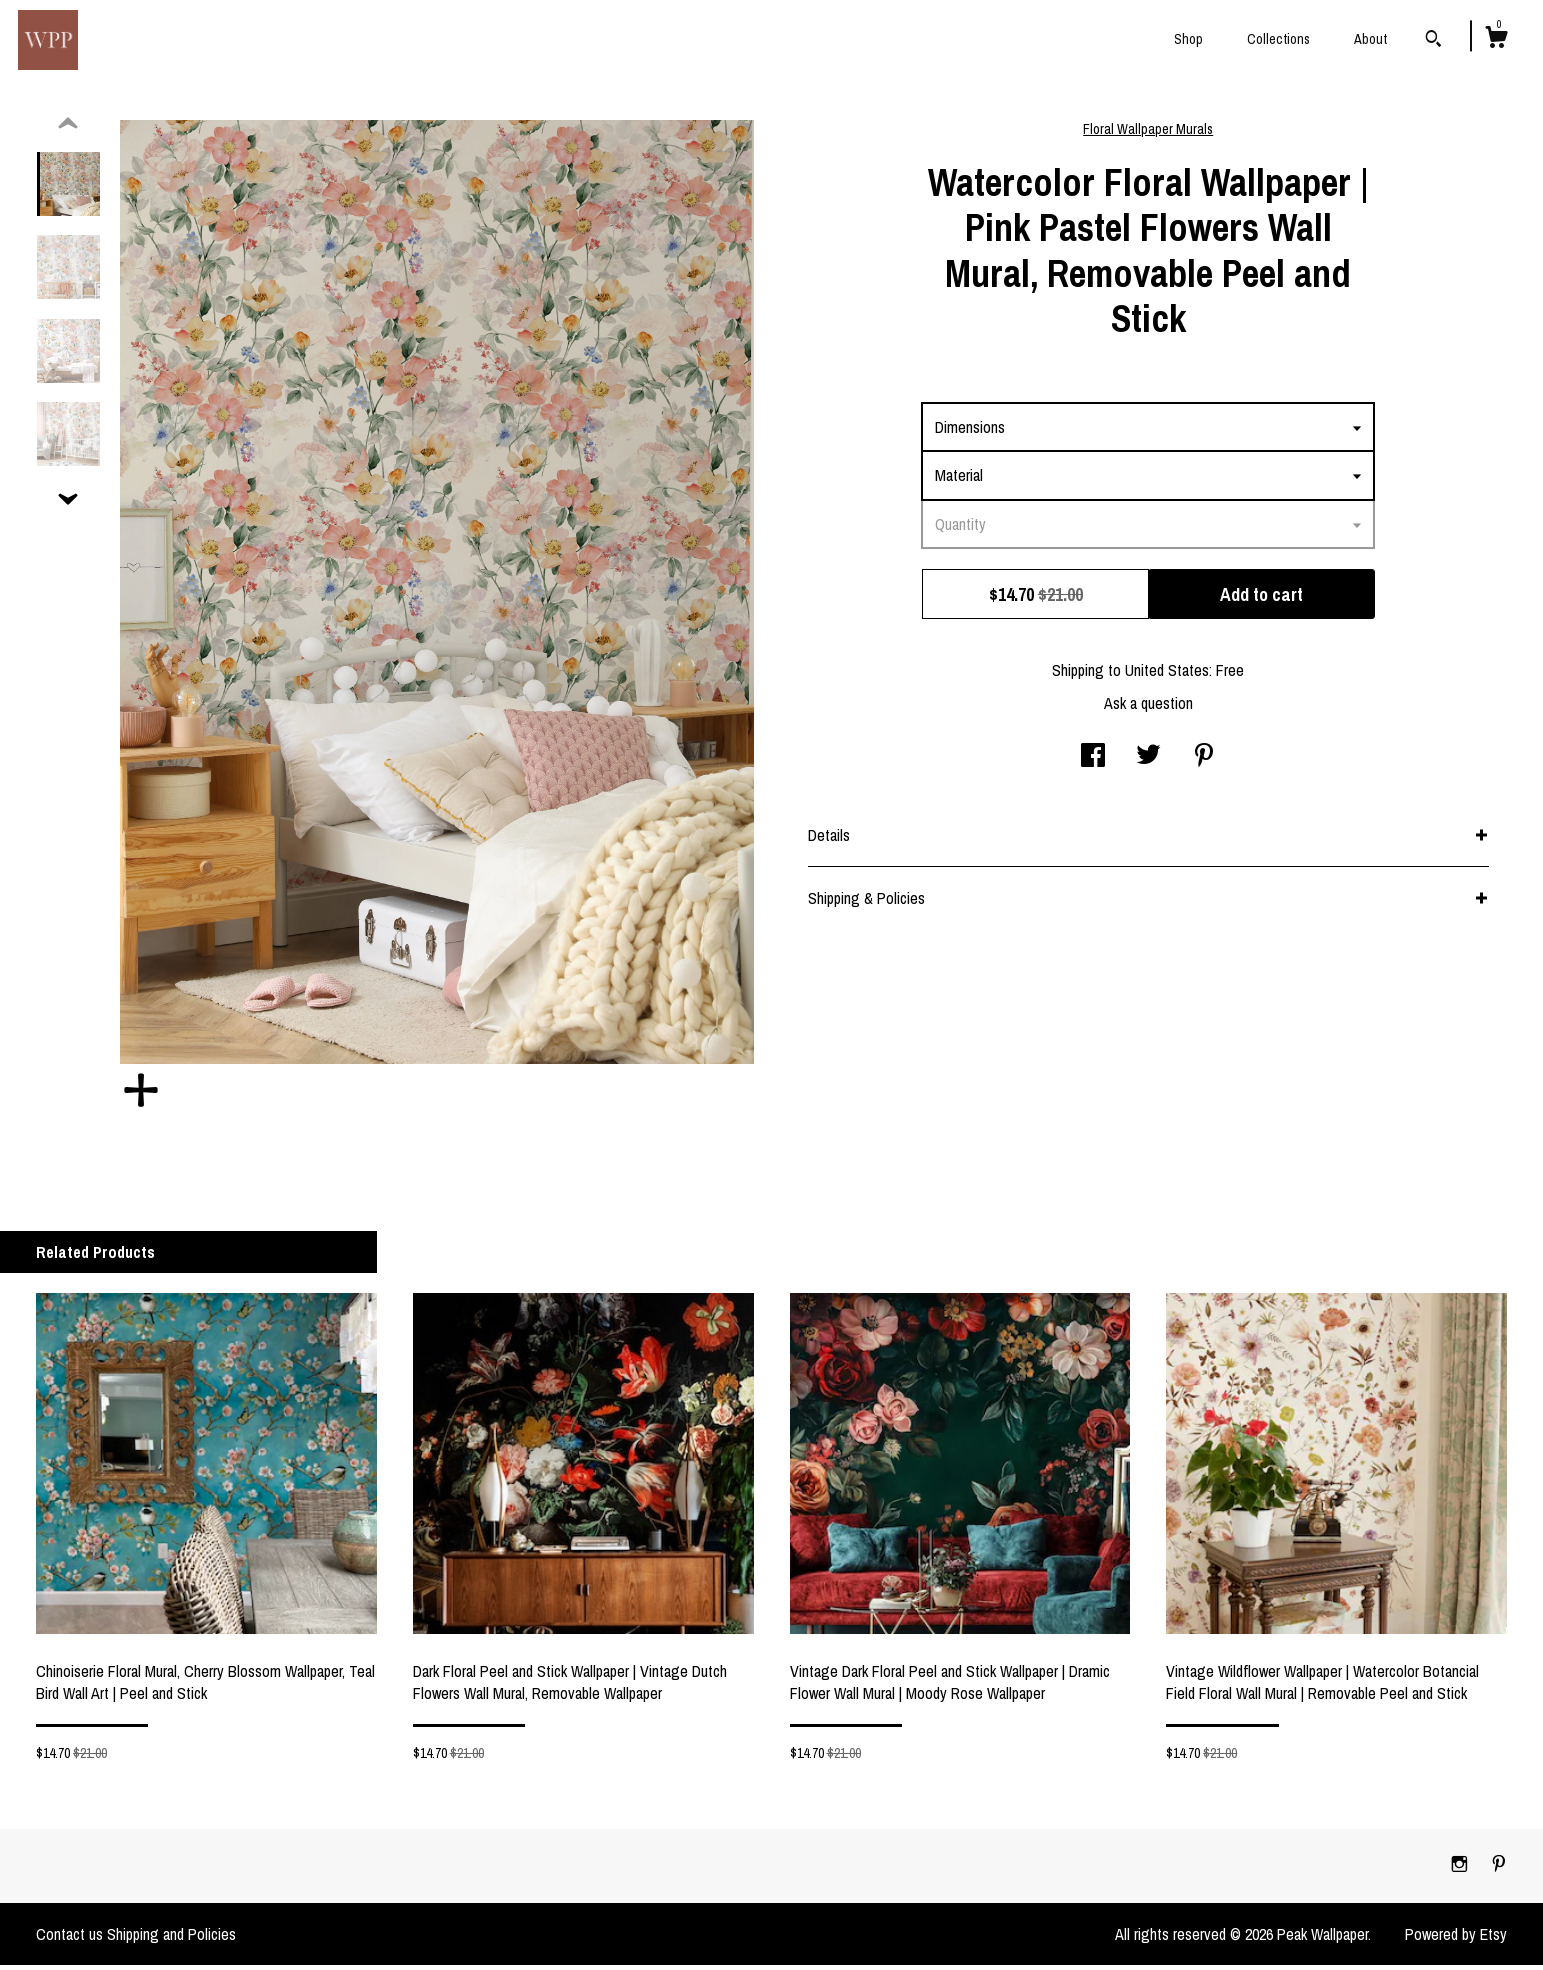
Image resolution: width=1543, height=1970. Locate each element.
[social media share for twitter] (1148, 762)
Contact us (69, 1939)
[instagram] (1461, 1870)
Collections (1278, 39)
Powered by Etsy (1456, 1939)
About (1370, 39)
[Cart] (1496, 40)
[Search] (1433, 41)
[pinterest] (1499, 1870)
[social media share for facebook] (1093, 762)
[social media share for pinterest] (1204, 762)
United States (1167, 675)
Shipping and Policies (171, 1939)
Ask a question (1148, 708)
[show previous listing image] (68, 129)
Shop (1188, 39)
